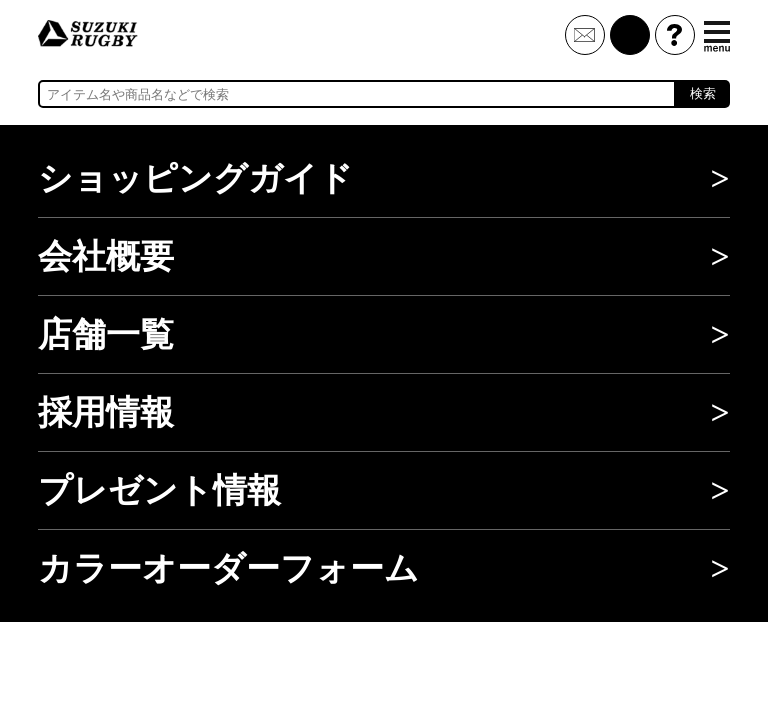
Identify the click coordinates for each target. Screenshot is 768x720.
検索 (703, 93)
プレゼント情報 (159, 490)
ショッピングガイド (195, 178)
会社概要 (106, 256)
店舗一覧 (106, 334)
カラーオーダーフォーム (228, 568)
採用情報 (106, 412)
